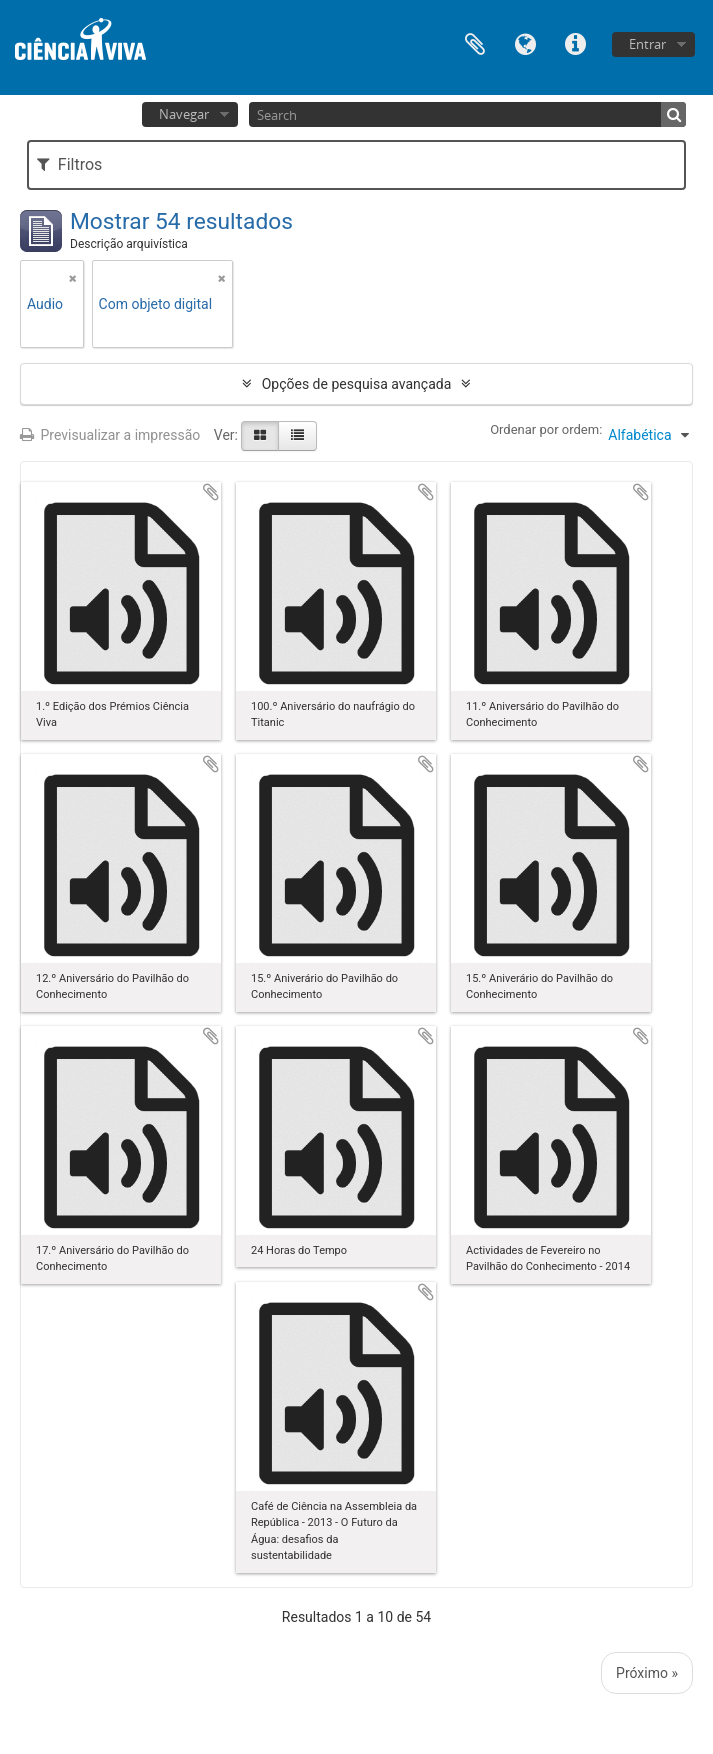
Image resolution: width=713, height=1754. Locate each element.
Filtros (69, 164)
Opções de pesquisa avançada (357, 384)
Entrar (647, 44)
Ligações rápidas (575, 42)
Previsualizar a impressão (110, 435)
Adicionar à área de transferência (211, 492)
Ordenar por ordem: (546, 429)
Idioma (525, 42)
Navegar (184, 114)
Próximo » (647, 1673)
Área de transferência (475, 42)
